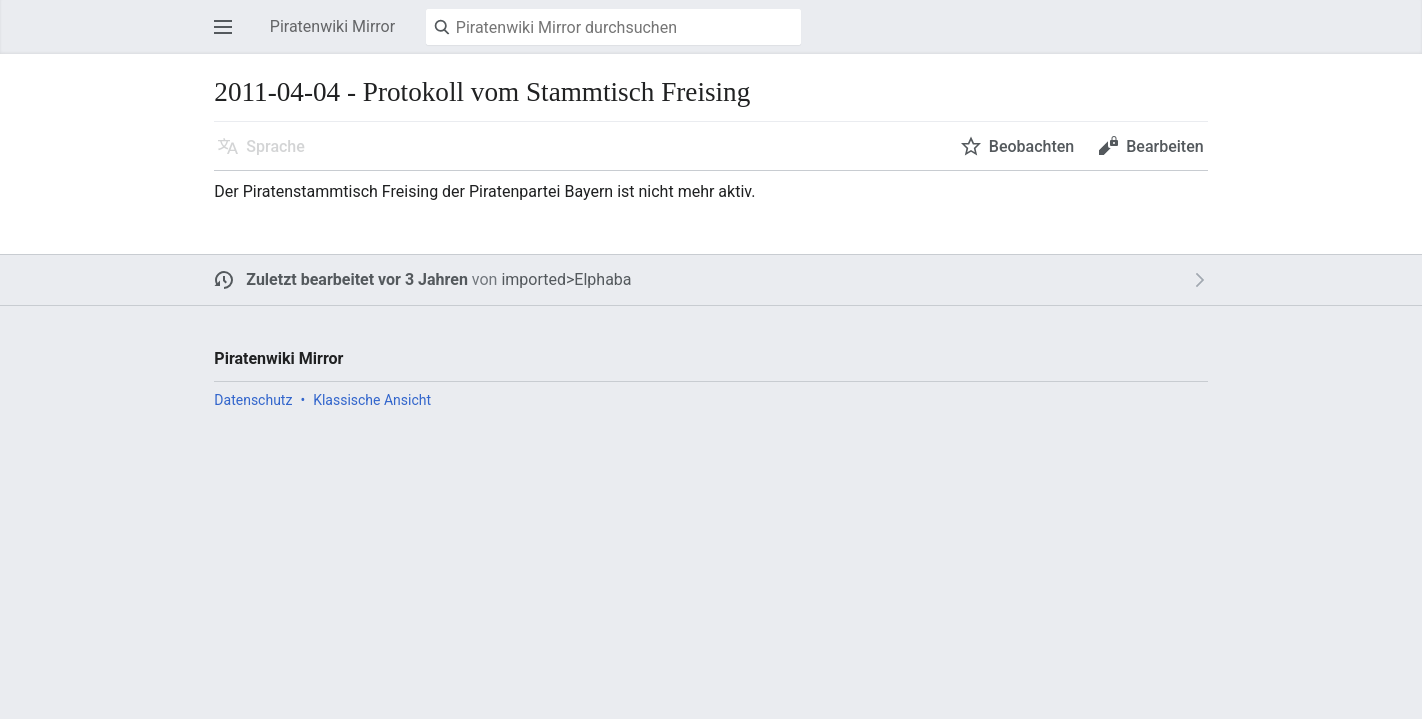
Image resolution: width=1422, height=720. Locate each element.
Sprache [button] (275, 146)
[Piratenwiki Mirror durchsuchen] (613, 27)
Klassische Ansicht (372, 400)
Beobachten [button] (1031, 146)
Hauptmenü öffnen (229, 36)
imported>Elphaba (566, 279)
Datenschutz (253, 400)
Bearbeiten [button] (1164, 146)
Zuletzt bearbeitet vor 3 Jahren (357, 279)
